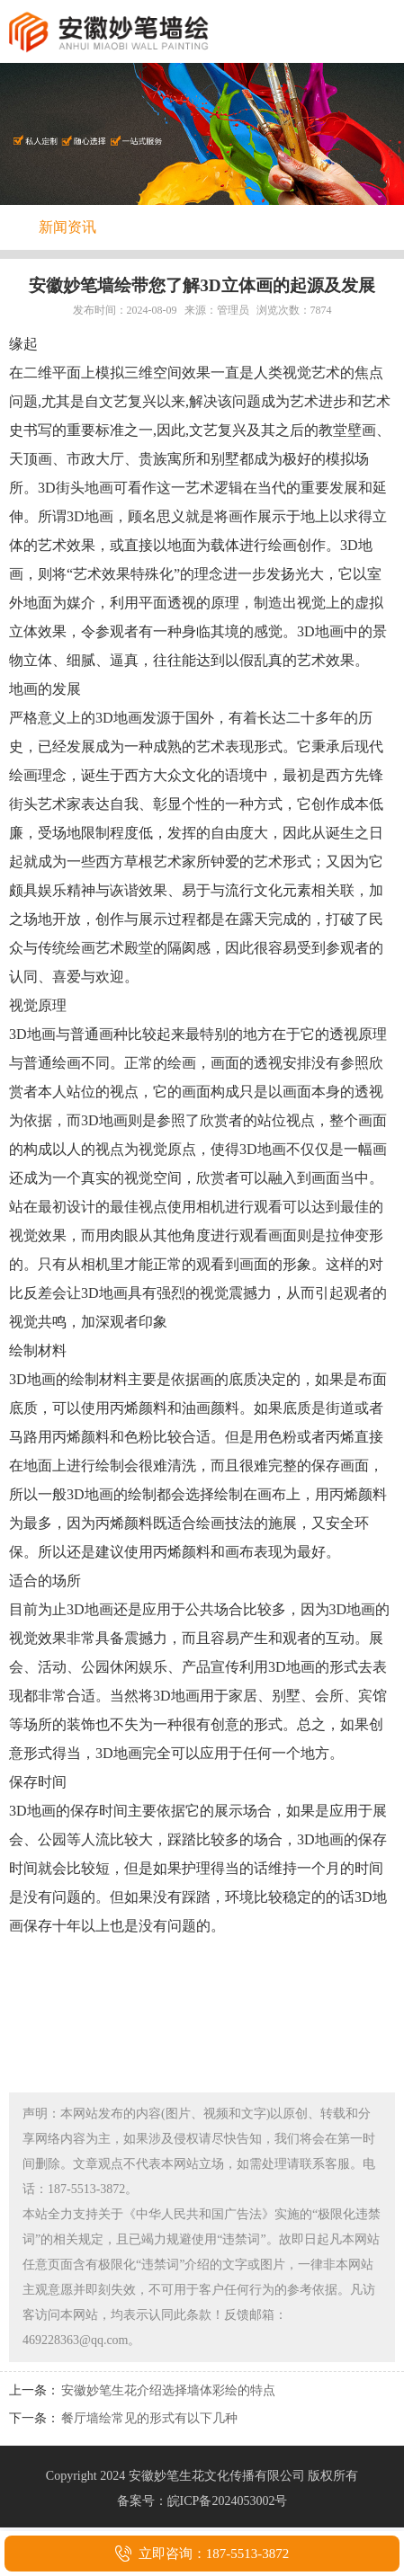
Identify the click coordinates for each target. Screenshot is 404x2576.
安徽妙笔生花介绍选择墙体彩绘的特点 (168, 2390)
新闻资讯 (67, 227)
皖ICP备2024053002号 (227, 2501)
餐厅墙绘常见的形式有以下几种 (149, 2418)
